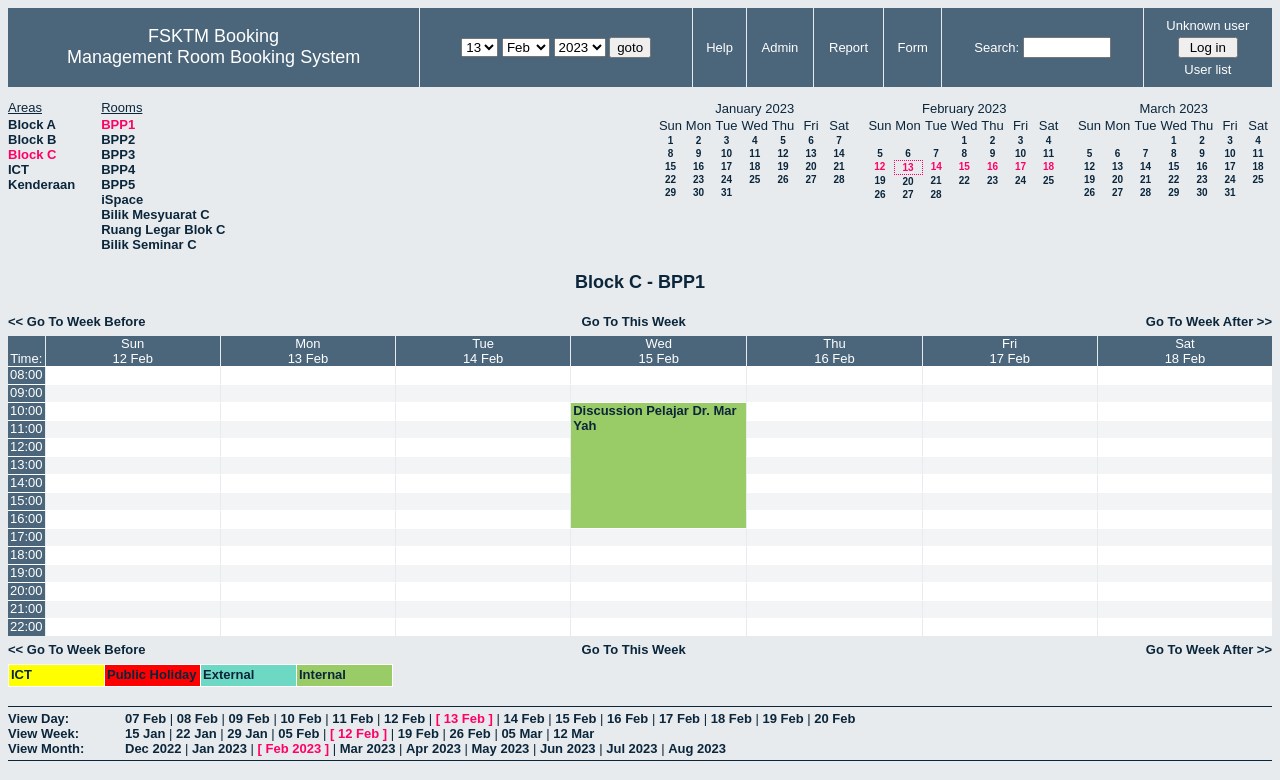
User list (1207, 69)
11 (754, 153)
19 (782, 166)
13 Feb (464, 718)
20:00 (26, 590)
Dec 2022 (153, 748)
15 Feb (575, 718)
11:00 (26, 428)
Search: (996, 47)
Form (913, 47)
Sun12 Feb (132, 351)
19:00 (26, 572)
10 (726, 153)
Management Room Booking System (213, 57)
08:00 (26, 374)
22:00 (26, 626)
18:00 (26, 554)
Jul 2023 (631, 748)
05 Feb (298, 733)
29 (670, 192)
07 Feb (145, 718)
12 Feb (404, 718)
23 (698, 179)
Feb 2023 (294, 748)
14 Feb (523, 718)
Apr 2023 (433, 748)
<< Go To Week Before (77, 321)
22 (670, 179)
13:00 (26, 464)
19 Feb (782, 718)
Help (719, 47)
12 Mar (573, 733)
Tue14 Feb (483, 351)
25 (754, 179)
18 (754, 166)
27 (810, 179)
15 (670, 166)
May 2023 (501, 748)
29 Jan (247, 733)
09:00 (26, 392)
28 (838, 179)
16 (698, 166)
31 (726, 192)
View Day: (38, 718)
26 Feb (470, 733)
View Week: (43, 733)
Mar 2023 (368, 748)
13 (810, 153)
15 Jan (145, 733)
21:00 (26, 608)
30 (698, 192)
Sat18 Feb (1185, 351)
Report (848, 47)
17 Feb (679, 718)
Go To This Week (634, 321)
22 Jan (196, 733)
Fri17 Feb (1009, 351)
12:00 (26, 446)
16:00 (26, 518)
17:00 (26, 536)
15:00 (26, 500)
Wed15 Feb (659, 351)
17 (726, 166)
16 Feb (627, 718)
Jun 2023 (568, 748)
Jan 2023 (219, 748)
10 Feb (300, 718)
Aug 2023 (697, 748)
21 (838, 166)
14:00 (26, 482)
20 (810, 166)
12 (782, 153)
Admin (779, 47)
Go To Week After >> (1209, 321)
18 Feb (731, 718)
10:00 (26, 410)
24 (726, 179)
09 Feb (249, 718)
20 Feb (834, 718)
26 (782, 179)
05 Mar (521, 733)
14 (838, 153)
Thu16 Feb (834, 351)
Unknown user (1207, 25)
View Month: (46, 748)
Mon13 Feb (308, 351)
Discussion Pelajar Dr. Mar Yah (654, 418)
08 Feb (197, 718)
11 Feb (352, 718)
